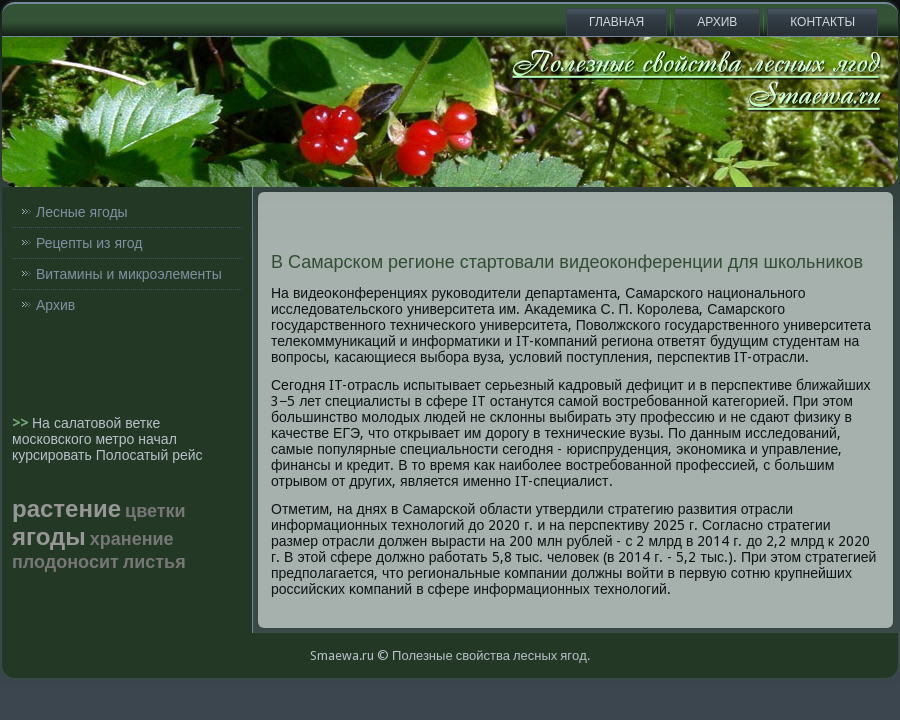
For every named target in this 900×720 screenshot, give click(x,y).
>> (22, 423)
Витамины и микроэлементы (129, 274)
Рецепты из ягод (89, 243)
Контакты (822, 22)
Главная (616, 22)
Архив (717, 22)
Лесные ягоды (82, 212)
